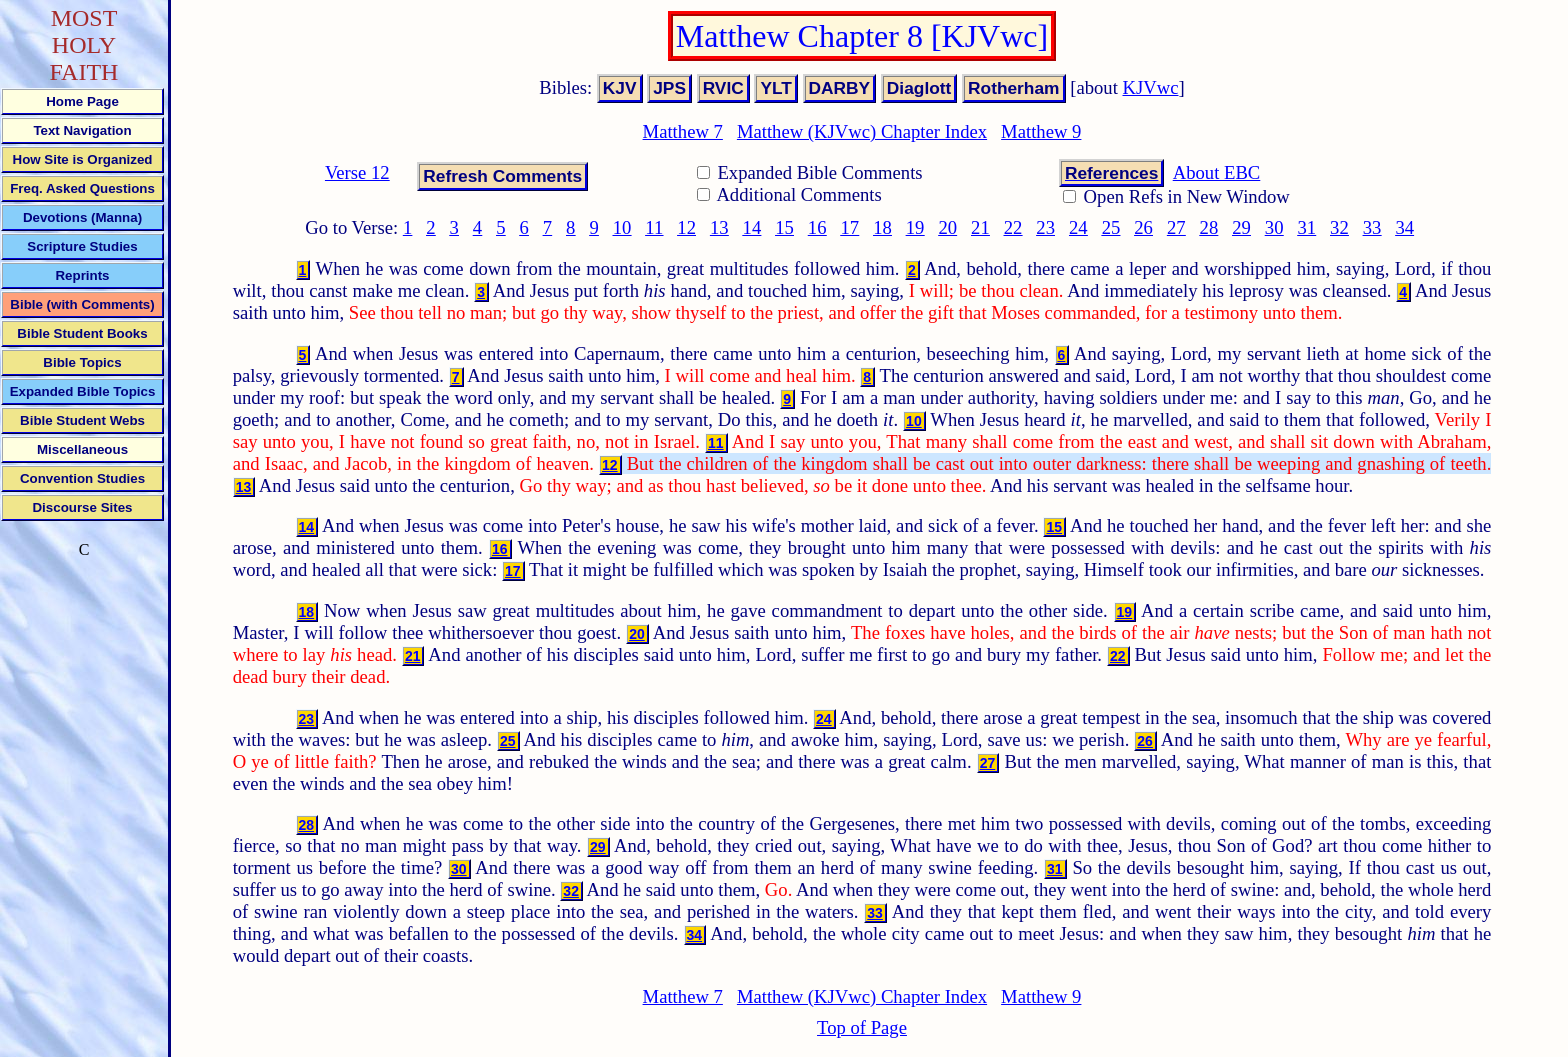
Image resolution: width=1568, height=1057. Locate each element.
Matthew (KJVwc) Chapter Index (862, 131)
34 (1404, 227)
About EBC (1217, 172)
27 (1176, 227)
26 (1143, 227)
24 (1078, 227)
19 (915, 227)
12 (686, 227)
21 (980, 227)
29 (1241, 227)
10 (622, 227)
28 (1209, 227)
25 (1111, 227)
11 (654, 227)
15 (784, 227)
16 (817, 227)
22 (1013, 227)
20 (947, 227)
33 (1372, 227)
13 (719, 227)
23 (1045, 227)
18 (882, 227)
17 (850, 227)
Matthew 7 (683, 131)
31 (1306, 227)
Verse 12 (357, 172)
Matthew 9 (1041, 131)
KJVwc (1151, 87)
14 (752, 227)
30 (1274, 227)
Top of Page (862, 1027)
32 (1339, 227)
